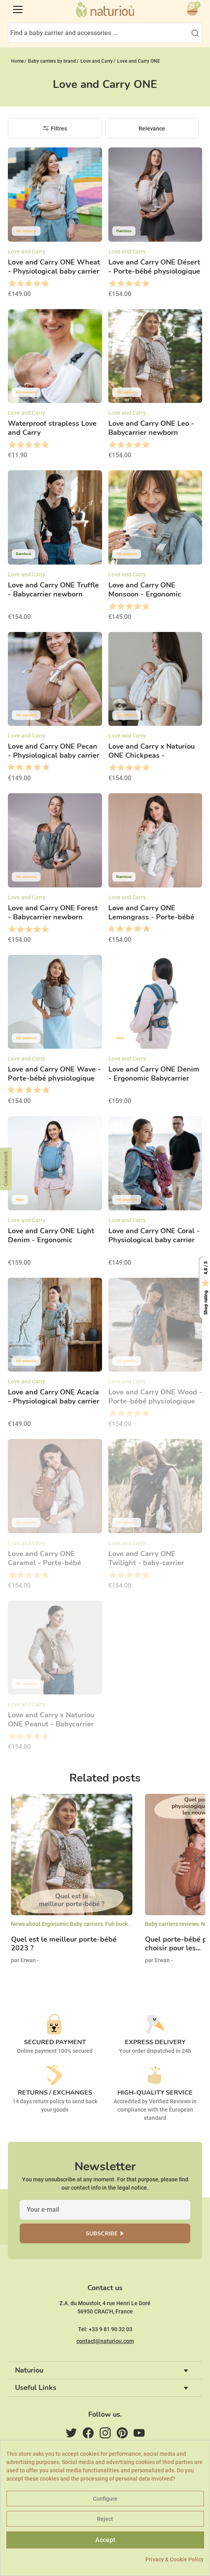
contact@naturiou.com (105, 2341)
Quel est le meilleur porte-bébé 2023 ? (64, 1943)
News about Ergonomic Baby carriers (57, 1924)
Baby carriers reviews (172, 1924)
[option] (72, 1885)
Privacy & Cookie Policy (174, 2559)
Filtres (59, 128)
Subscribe (101, 2233)
